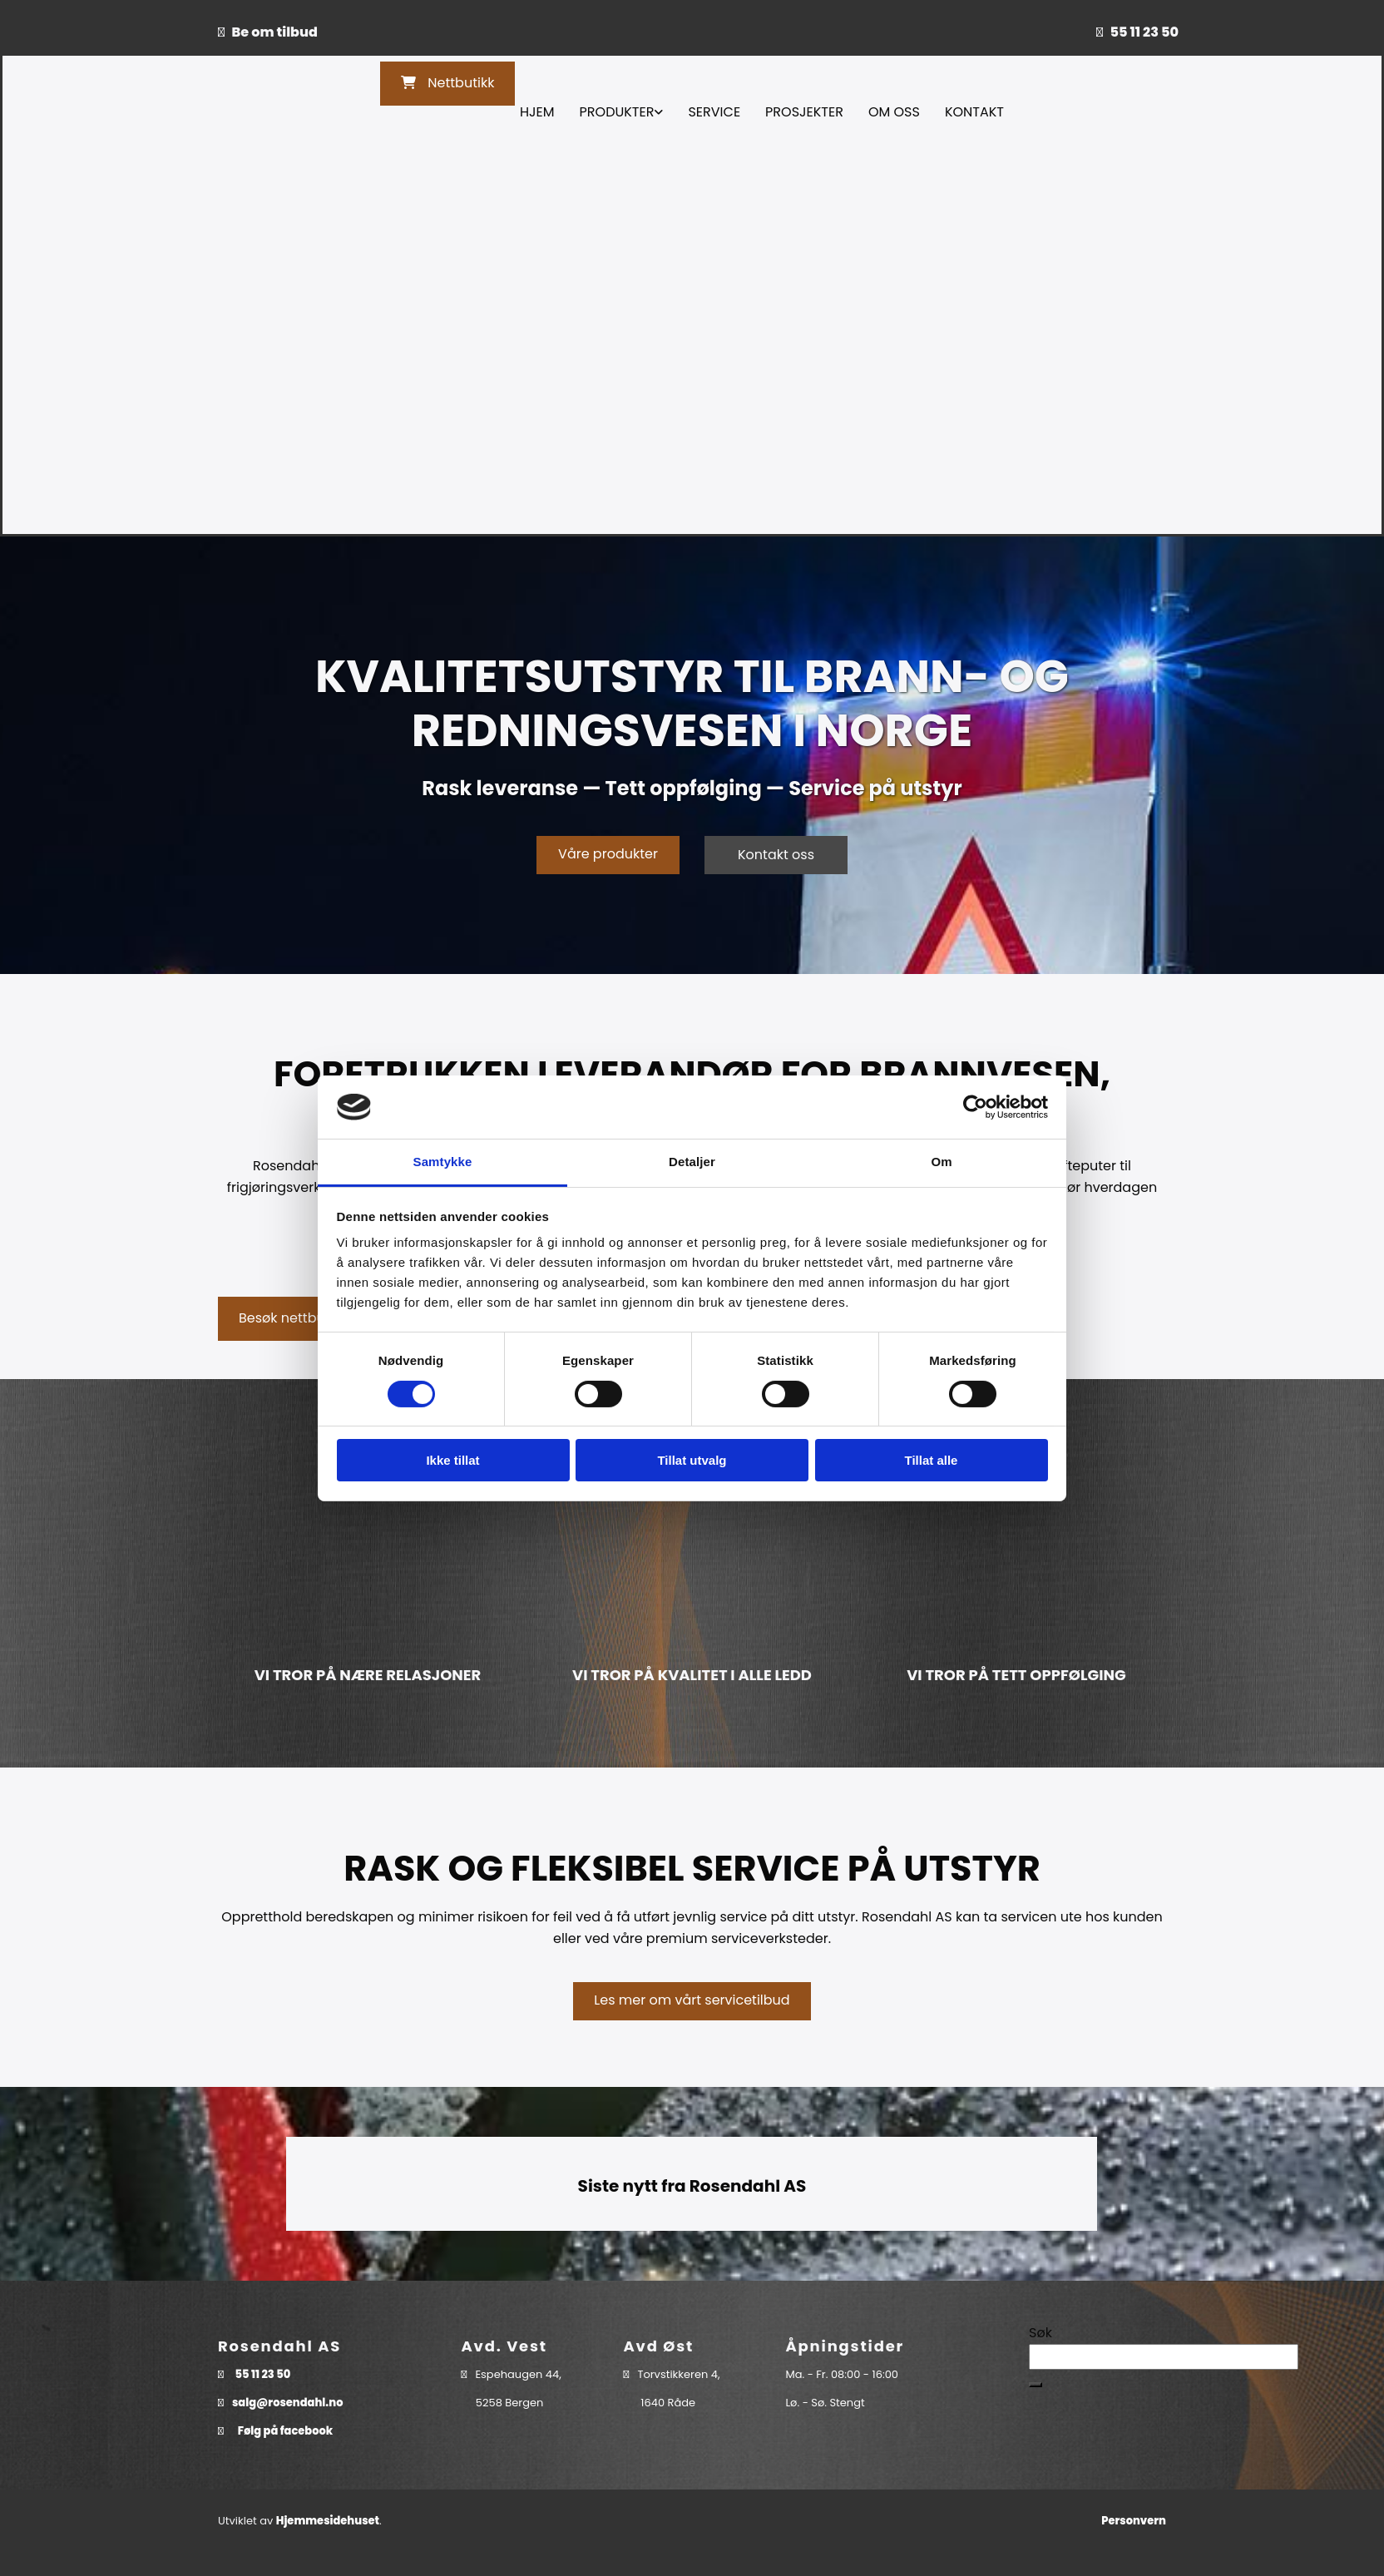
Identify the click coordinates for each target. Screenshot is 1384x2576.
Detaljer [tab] (692, 1162)
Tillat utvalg (691, 1460)
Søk (1040, 2332)
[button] (447, 84)
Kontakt (974, 111)
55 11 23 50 (1144, 32)
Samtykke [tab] (442, 1162)
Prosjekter (804, 111)
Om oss (894, 111)
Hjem (537, 111)
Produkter (617, 111)
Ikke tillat (452, 1460)
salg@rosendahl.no (288, 2402)
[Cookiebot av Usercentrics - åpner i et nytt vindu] (975, 1107)
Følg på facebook (285, 2431)
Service (714, 111)
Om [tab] (941, 1162)
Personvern (1133, 2521)
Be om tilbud (275, 32)
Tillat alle (931, 1460)
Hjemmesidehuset (327, 2521)
